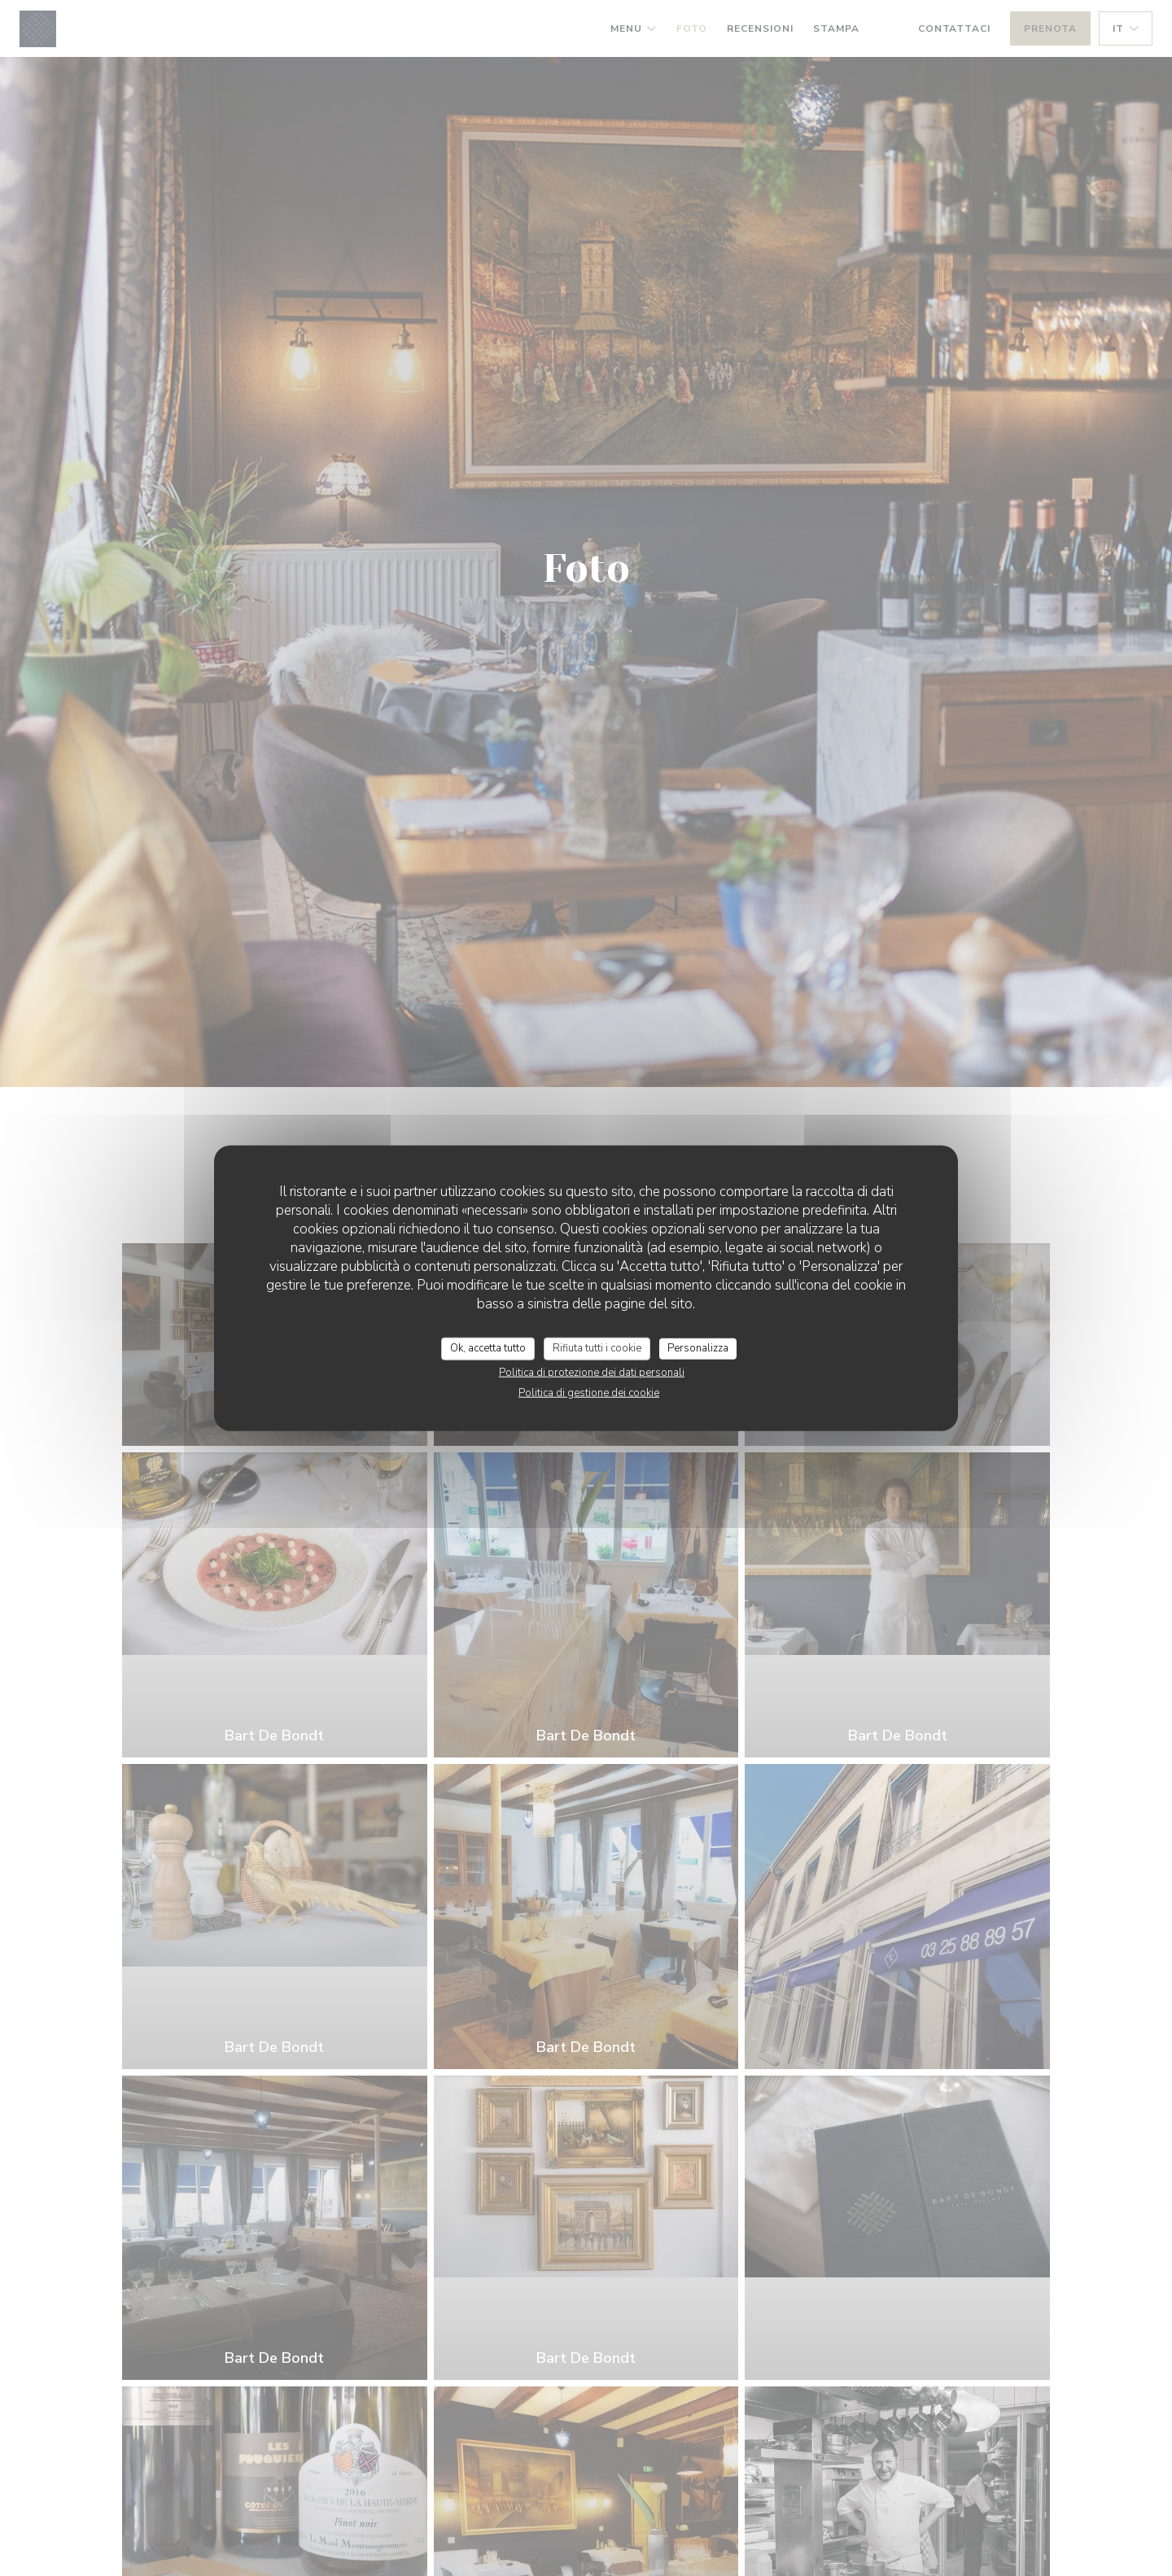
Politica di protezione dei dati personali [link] (591, 1371)
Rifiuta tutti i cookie (597, 1348)
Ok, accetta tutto (488, 1348)
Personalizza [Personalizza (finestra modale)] (697, 1348)
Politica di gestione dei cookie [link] (588, 1392)
